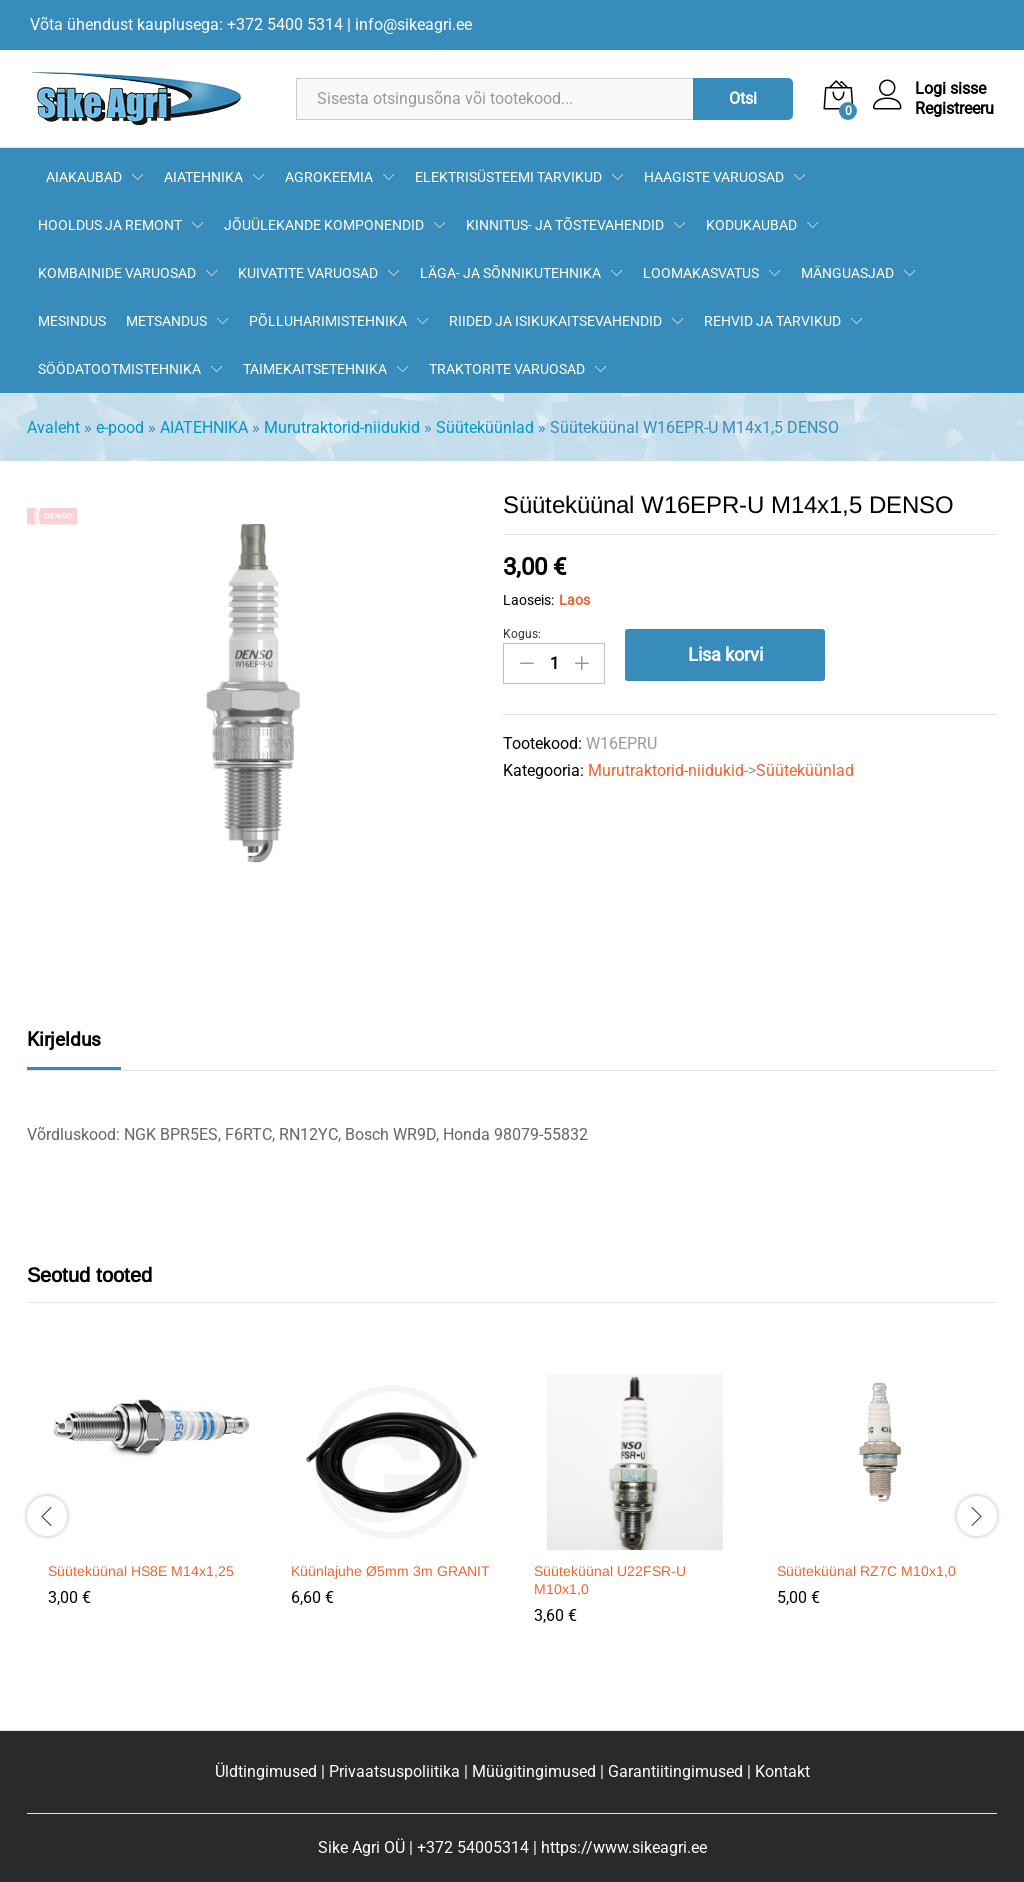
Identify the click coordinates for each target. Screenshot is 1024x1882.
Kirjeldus (64, 1039)
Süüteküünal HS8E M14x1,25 (141, 1571)
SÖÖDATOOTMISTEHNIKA (119, 369)
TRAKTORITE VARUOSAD (507, 369)
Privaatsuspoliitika (394, 1771)
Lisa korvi (725, 654)
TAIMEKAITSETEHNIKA (315, 369)
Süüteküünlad (485, 427)
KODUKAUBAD (751, 225)
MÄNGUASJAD (847, 273)
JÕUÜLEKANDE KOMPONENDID (324, 225)
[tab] (74, 1048)
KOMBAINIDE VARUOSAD (117, 273)
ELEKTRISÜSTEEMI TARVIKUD (508, 177)
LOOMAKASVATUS (701, 273)
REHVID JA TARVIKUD (772, 321)
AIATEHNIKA (203, 177)
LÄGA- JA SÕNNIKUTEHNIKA (510, 273)
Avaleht (53, 427)
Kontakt (782, 1771)
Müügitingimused (534, 1771)
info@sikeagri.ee (413, 24)
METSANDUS (166, 321)
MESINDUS (72, 321)
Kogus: (522, 634)
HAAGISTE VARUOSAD (714, 177)
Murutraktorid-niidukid (342, 427)
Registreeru (954, 108)
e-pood (120, 427)
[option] (148, 1505)
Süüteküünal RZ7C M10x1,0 (866, 1571)
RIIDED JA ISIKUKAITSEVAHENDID (555, 321)
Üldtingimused (266, 1771)
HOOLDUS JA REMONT (110, 225)
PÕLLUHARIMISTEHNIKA (328, 321)
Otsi (743, 98)
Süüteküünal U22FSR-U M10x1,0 (610, 1580)
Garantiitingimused (675, 1771)
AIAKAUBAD (84, 177)
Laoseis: (528, 600)
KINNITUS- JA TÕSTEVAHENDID (565, 225)
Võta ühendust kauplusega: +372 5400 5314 (186, 24)
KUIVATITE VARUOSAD (308, 273)
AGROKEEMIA (329, 177)
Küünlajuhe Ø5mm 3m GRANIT (390, 1571)
